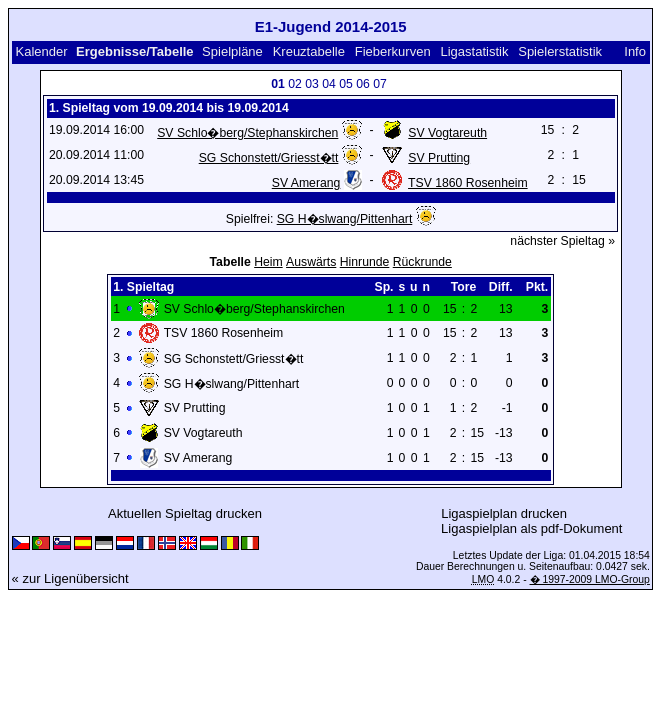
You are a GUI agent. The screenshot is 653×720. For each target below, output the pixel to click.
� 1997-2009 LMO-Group (590, 579)
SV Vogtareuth (447, 133)
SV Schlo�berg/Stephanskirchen (247, 133)
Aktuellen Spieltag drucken (185, 513)
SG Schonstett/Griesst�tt (269, 158)
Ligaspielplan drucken (504, 513)
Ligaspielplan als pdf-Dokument (531, 528)
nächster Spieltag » (562, 241)
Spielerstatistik (560, 51)
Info (635, 51)
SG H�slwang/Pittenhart (345, 219)
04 (329, 84)
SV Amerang (306, 183)
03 (312, 84)
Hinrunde (365, 262)
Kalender (41, 51)
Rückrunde (422, 262)
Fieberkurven (393, 51)
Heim (268, 262)
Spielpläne (232, 51)
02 (295, 84)
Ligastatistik (474, 51)
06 (363, 84)
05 (346, 84)
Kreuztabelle (309, 51)
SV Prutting (439, 158)
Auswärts (311, 262)
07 (380, 84)
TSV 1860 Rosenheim (468, 183)
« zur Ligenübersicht (70, 578)
